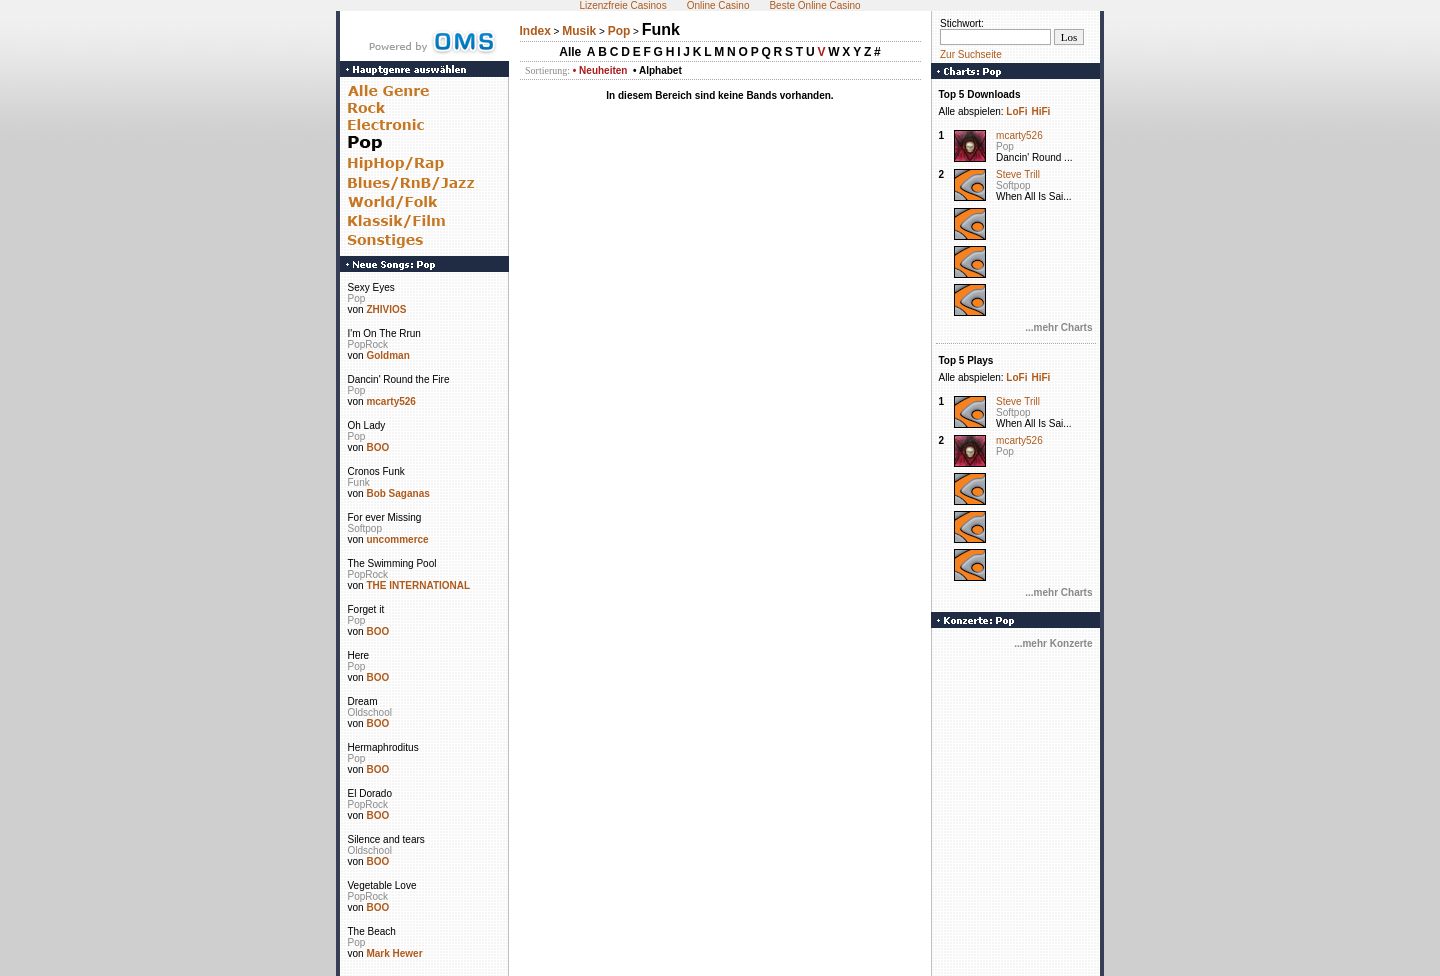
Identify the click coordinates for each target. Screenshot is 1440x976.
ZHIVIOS (386, 309)
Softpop (365, 528)
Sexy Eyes (371, 287)
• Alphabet (657, 70)
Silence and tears (386, 839)
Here (359, 655)
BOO (377, 447)
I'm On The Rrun (384, 333)
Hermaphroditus (383, 747)
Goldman (387, 355)
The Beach (372, 931)
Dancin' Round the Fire (399, 379)
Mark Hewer (394, 953)
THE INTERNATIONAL (418, 585)
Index (535, 31)
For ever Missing (385, 517)
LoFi (1016, 111)
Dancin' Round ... (1034, 157)
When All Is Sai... (1034, 196)
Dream (363, 701)
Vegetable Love (382, 885)
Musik (579, 31)
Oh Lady (367, 425)
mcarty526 (390, 401)
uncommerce (397, 539)
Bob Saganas (397, 493)
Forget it (366, 609)
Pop (357, 298)
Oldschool (370, 712)
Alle (570, 52)
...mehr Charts (1058, 327)
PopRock (368, 344)
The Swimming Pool (392, 563)
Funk (359, 482)
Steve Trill (1018, 174)
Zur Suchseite (971, 54)
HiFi (1040, 111)
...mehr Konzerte (1053, 643)
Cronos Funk (376, 471)
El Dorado (370, 793)
